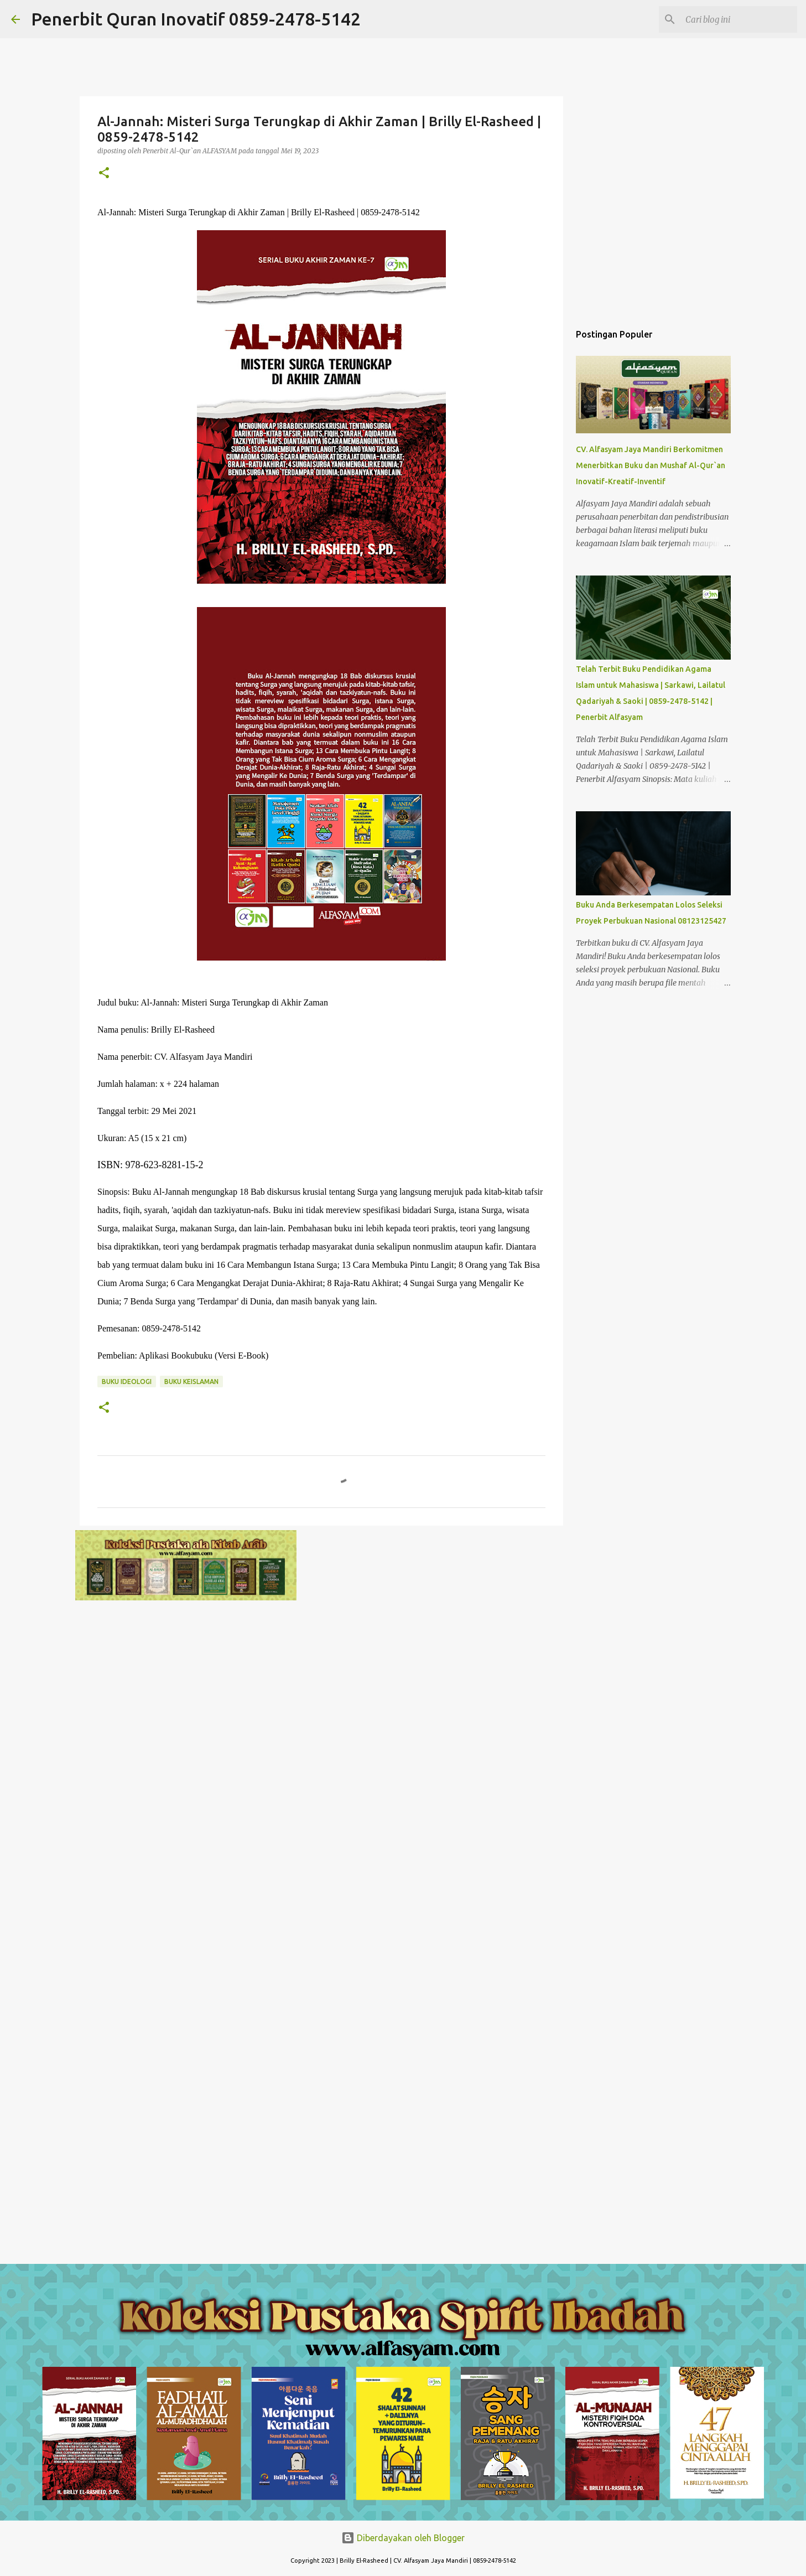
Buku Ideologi (127, 1381)
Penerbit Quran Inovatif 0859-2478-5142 (196, 19)
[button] (104, 173)
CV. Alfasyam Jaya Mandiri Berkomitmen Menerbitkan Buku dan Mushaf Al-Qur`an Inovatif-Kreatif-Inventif (650, 465)
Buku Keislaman (191, 1381)
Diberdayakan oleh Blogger (403, 2538)
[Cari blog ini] (739, 19)
